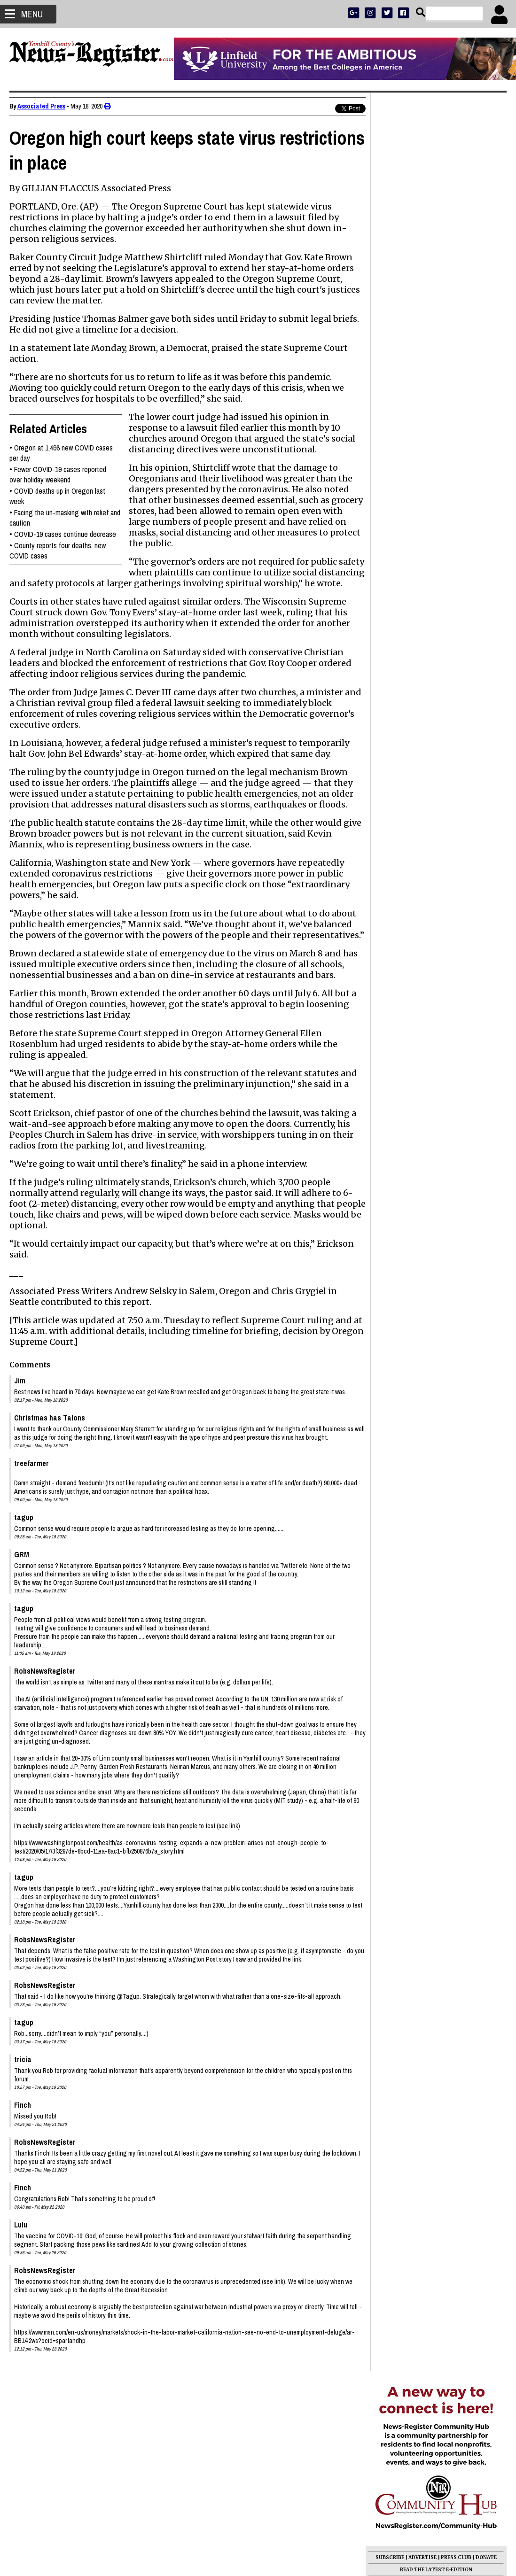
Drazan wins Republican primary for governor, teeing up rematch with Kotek (431, 698)
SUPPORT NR (417, 316)
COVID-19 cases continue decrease (65, 534)
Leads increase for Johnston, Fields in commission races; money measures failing (432, 534)
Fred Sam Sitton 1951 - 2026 (418, 556)
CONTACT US (454, 316)
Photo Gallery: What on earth (420, 633)
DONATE (486, 279)
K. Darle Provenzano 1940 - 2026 (426, 600)
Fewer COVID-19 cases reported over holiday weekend (57, 474)
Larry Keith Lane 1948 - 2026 (420, 589)
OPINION (445, 304)
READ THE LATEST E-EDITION (436, 291)
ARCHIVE (471, 304)
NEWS (397, 304)
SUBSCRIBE (389, 279)
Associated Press (41, 106)
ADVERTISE (422, 279)
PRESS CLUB (456, 279)
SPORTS (419, 304)
